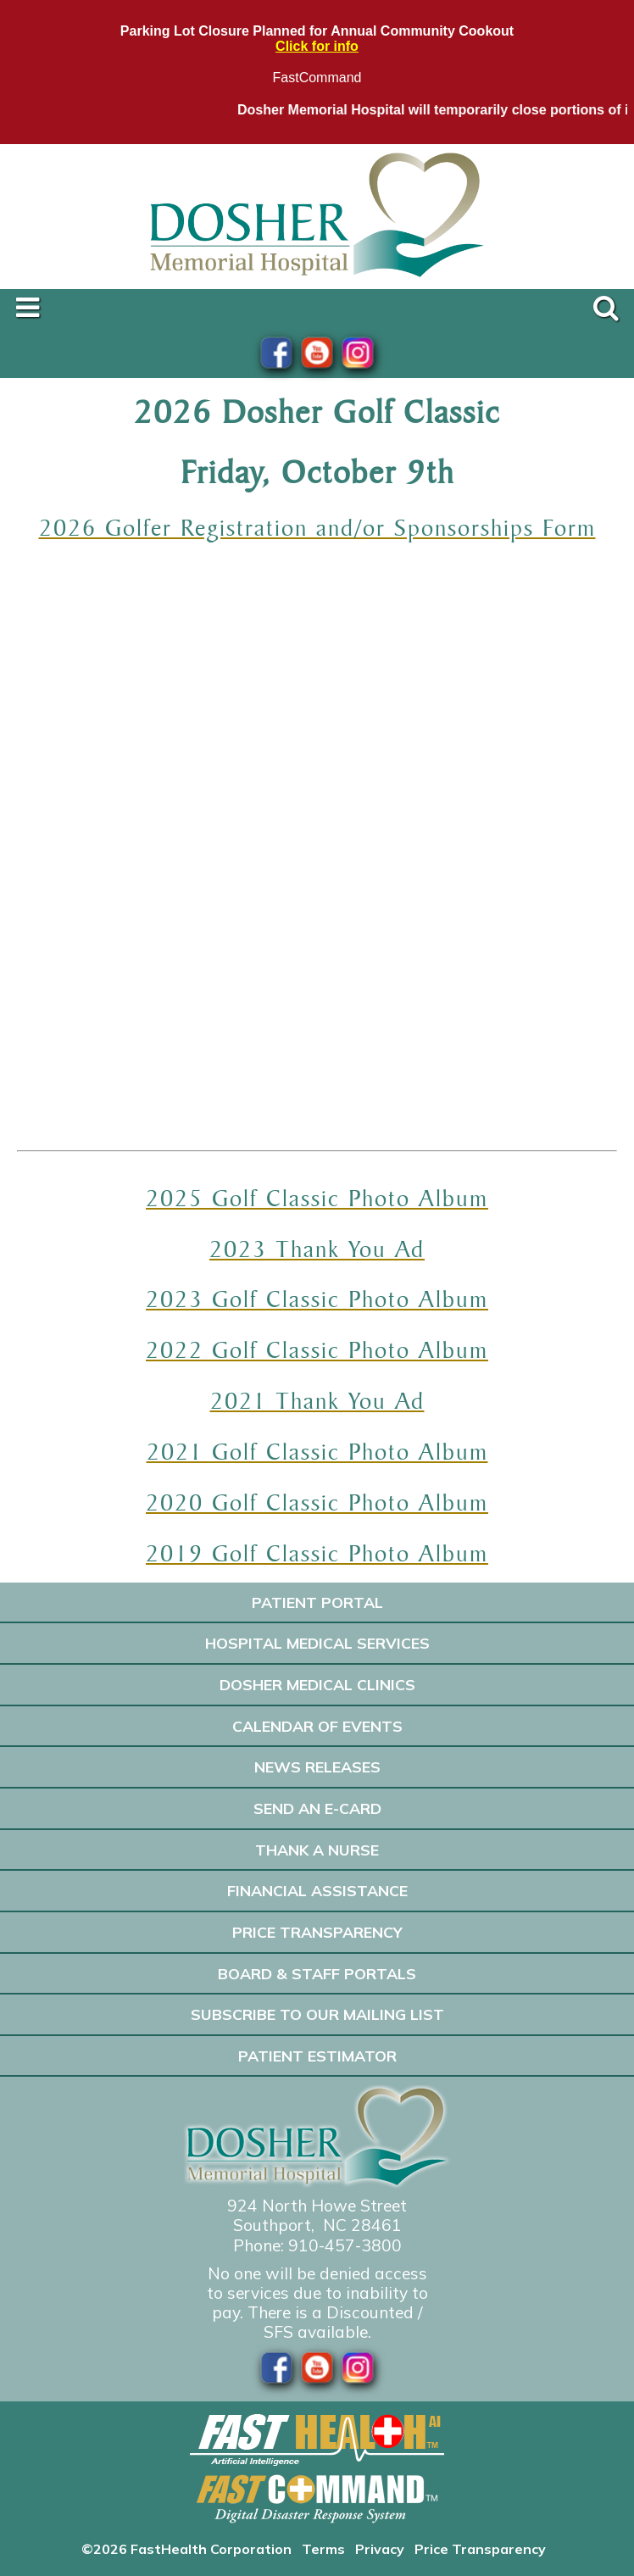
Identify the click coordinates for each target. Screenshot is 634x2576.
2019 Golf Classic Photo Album (317, 1553)
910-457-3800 (345, 2245)
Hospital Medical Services (317, 1642)
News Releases (317, 1766)
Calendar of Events (317, 1725)
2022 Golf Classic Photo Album (317, 1349)
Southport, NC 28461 (317, 2225)
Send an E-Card (317, 1808)
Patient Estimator (317, 2055)
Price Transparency (317, 1931)
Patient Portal (317, 1602)
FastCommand (317, 77)
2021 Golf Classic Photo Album (317, 1451)
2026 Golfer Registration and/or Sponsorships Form (317, 527)
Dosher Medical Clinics (317, 1684)
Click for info (317, 46)
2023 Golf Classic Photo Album (317, 1298)
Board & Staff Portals (317, 1973)
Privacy (379, 2548)
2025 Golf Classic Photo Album (317, 1197)
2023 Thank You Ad (317, 1248)
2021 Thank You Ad (317, 1400)
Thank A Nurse (317, 1849)
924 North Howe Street (317, 2205)
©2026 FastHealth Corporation (186, 2548)
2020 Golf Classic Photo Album (317, 1502)
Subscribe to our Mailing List (317, 2014)
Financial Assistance (317, 1890)
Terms (323, 2548)
